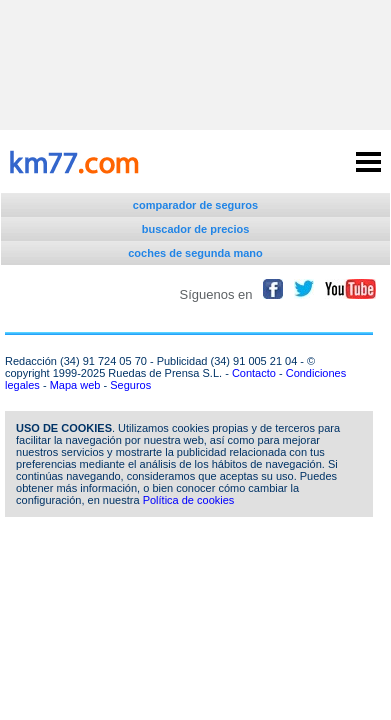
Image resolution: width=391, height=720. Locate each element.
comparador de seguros (195, 205)
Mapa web (75, 385)
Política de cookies (189, 500)
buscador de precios (196, 229)
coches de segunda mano (195, 253)
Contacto (254, 373)
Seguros (130, 385)
